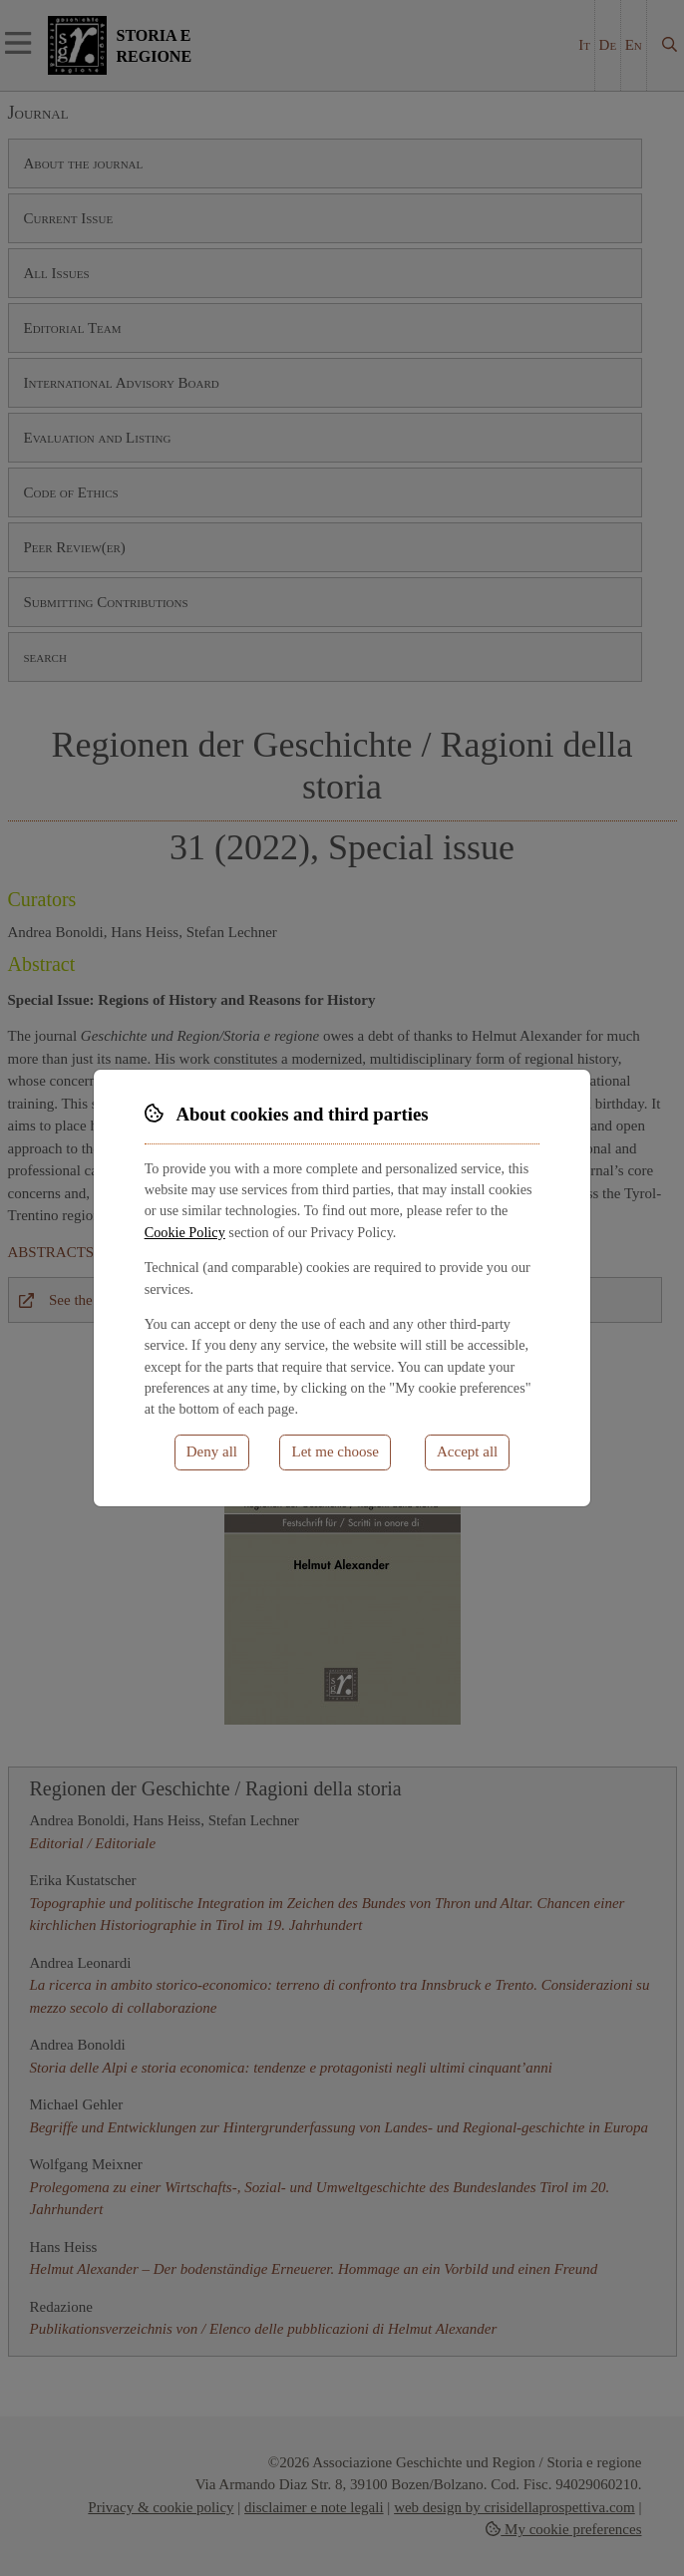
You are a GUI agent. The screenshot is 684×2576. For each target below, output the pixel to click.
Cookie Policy (185, 1232)
